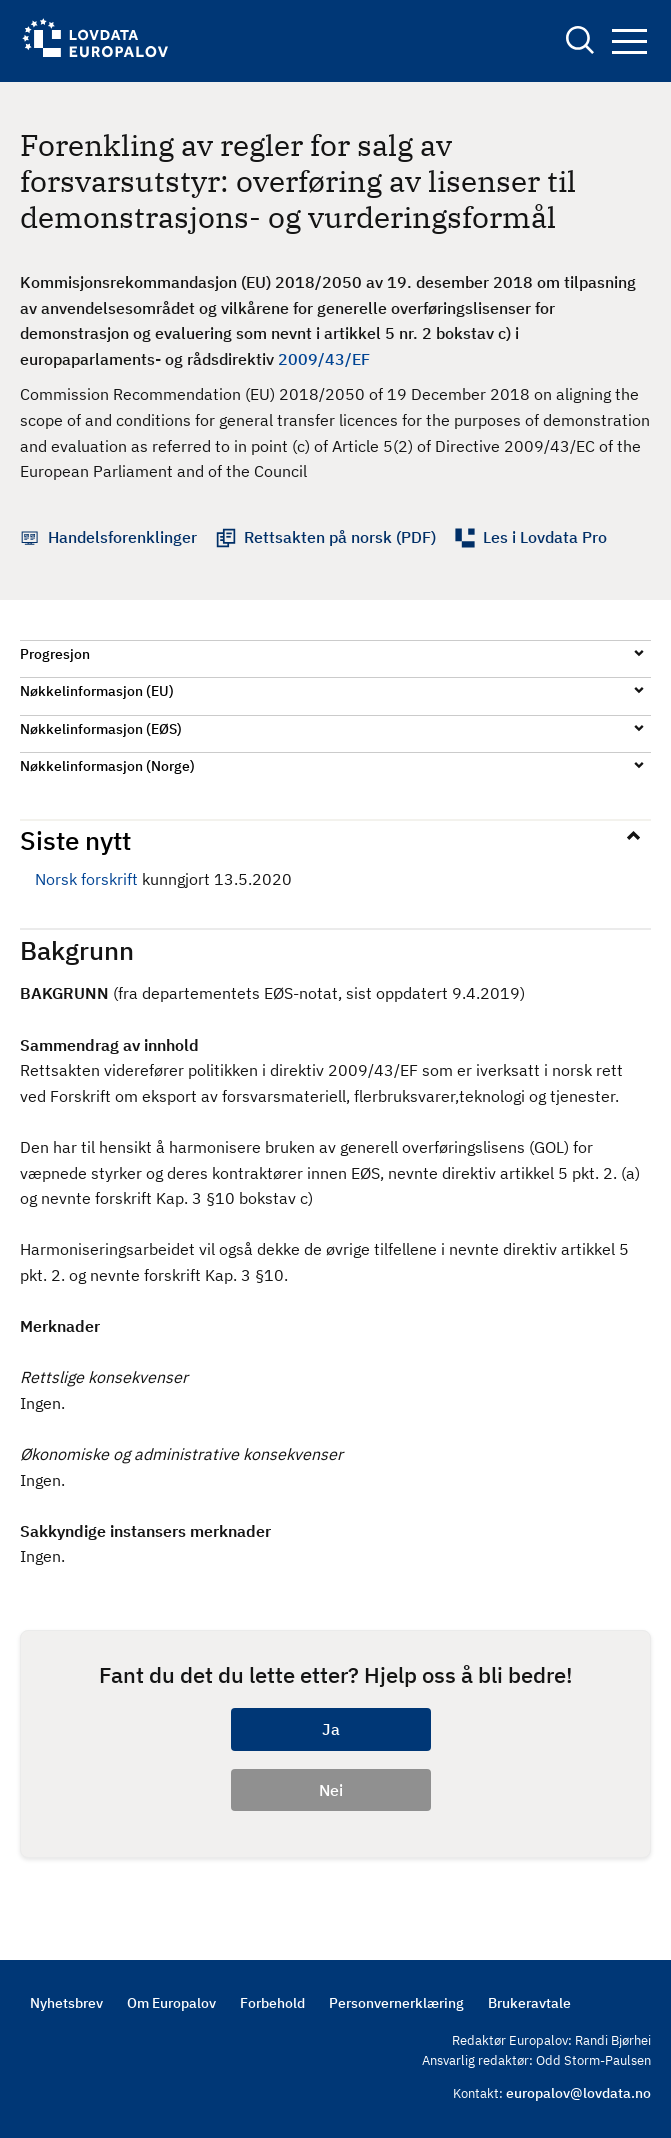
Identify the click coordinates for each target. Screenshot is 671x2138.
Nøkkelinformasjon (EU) (97, 691)
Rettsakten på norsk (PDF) (340, 537)
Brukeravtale (529, 2003)
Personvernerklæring (396, 2003)
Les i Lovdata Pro (545, 537)
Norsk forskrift (86, 879)
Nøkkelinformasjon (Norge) (107, 766)
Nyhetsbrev (66, 2003)
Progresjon (55, 654)
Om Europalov (171, 2003)
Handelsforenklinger (122, 537)
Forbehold (272, 2003)
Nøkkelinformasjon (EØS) (101, 729)
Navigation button (629, 41)
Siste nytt (75, 840)
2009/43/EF (324, 359)
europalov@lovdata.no (578, 2093)
